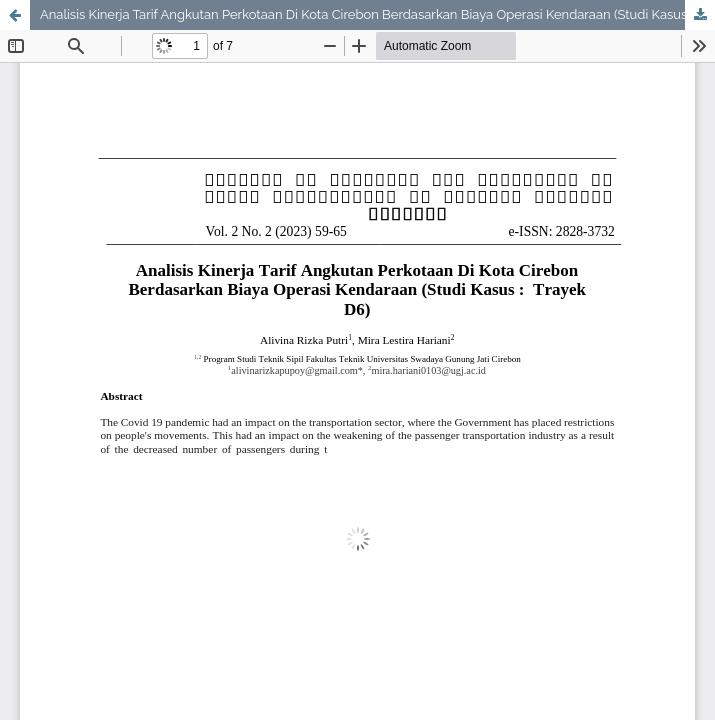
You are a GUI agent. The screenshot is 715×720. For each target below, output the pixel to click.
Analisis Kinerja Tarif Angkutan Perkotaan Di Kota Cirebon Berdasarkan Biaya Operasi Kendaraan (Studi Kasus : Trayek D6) (377, 14)
